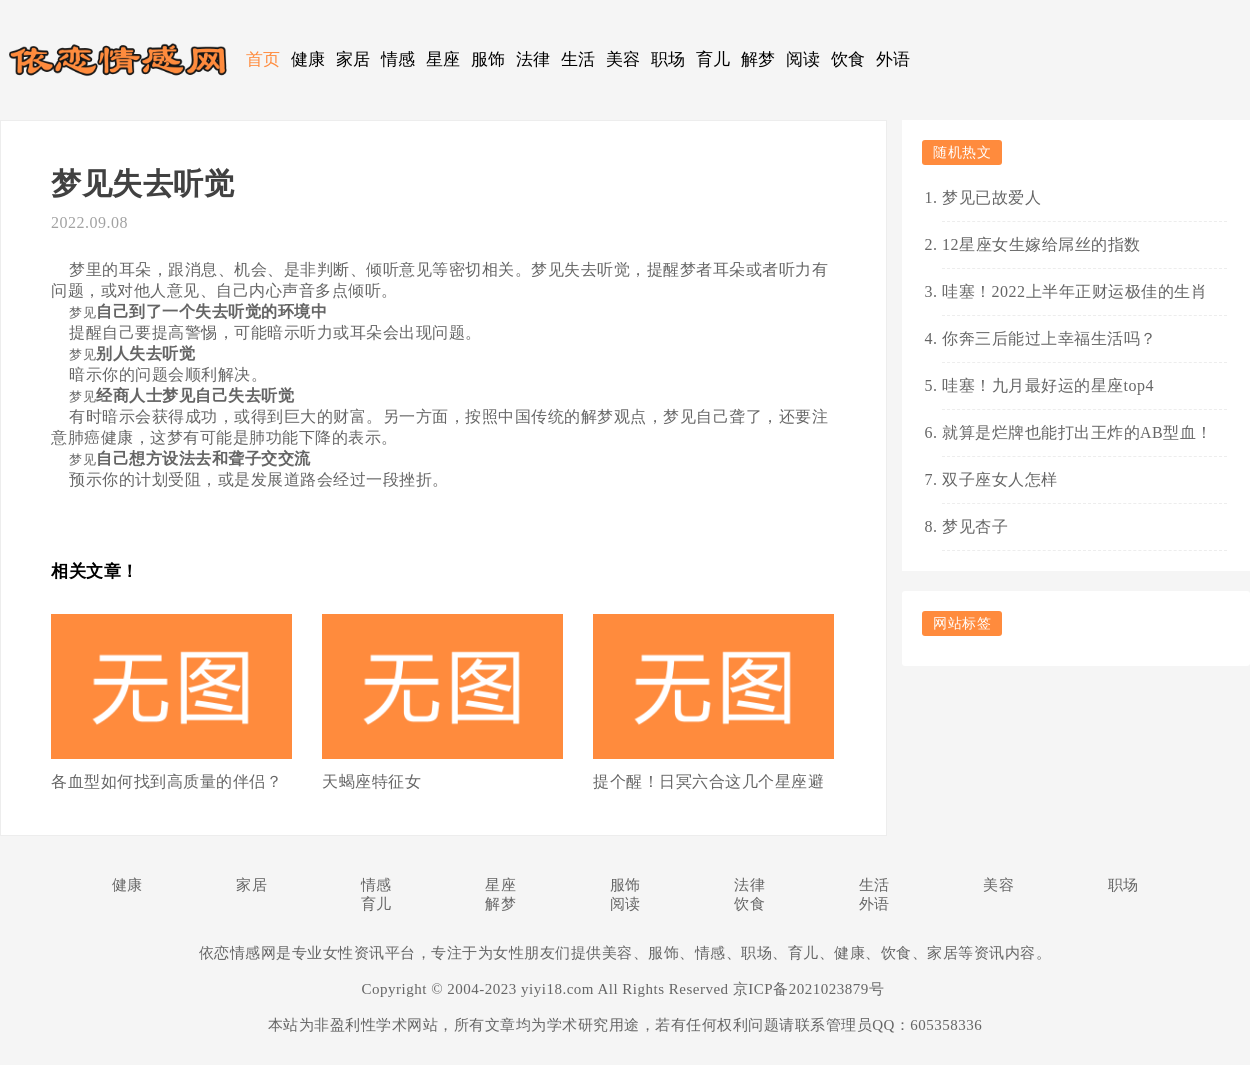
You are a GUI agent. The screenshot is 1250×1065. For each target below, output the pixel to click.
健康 (308, 59)
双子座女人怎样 (1000, 479)
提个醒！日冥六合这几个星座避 (708, 781)
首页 (263, 59)
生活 (578, 59)
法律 (533, 59)
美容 (623, 59)
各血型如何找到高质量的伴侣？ (166, 781)
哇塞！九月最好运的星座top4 (1048, 385)
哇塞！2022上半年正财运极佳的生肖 (1074, 291)
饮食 (848, 59)
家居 (353, 59)
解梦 (758, 59)
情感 (398, 59)
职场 (668, 59)
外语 (893, 59)
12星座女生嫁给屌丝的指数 (1041, 244)
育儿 (713, 59)
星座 (443, 59)
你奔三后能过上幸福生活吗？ (1049, 338)
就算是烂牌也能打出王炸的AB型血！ (1077, 432)
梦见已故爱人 (991, 197)
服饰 (488, 59)
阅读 (803, 59)
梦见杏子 (975, 526)
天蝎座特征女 (371, 781)
